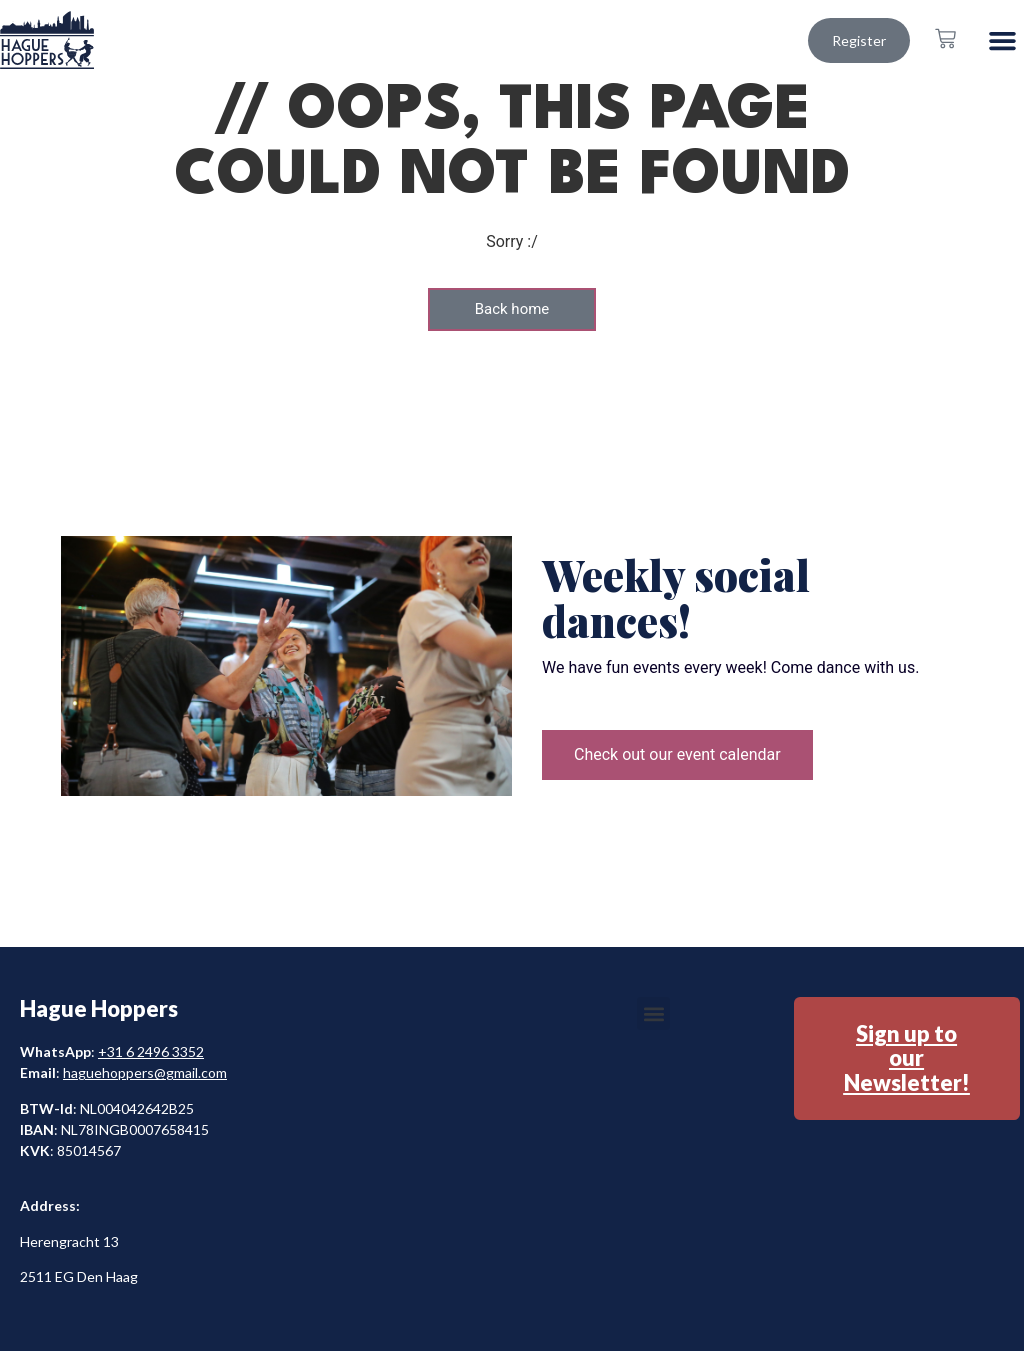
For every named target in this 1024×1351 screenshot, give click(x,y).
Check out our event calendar (677, 754)
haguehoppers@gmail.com (145, 1072)
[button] (1003, 40)
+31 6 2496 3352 (151, 1051)
